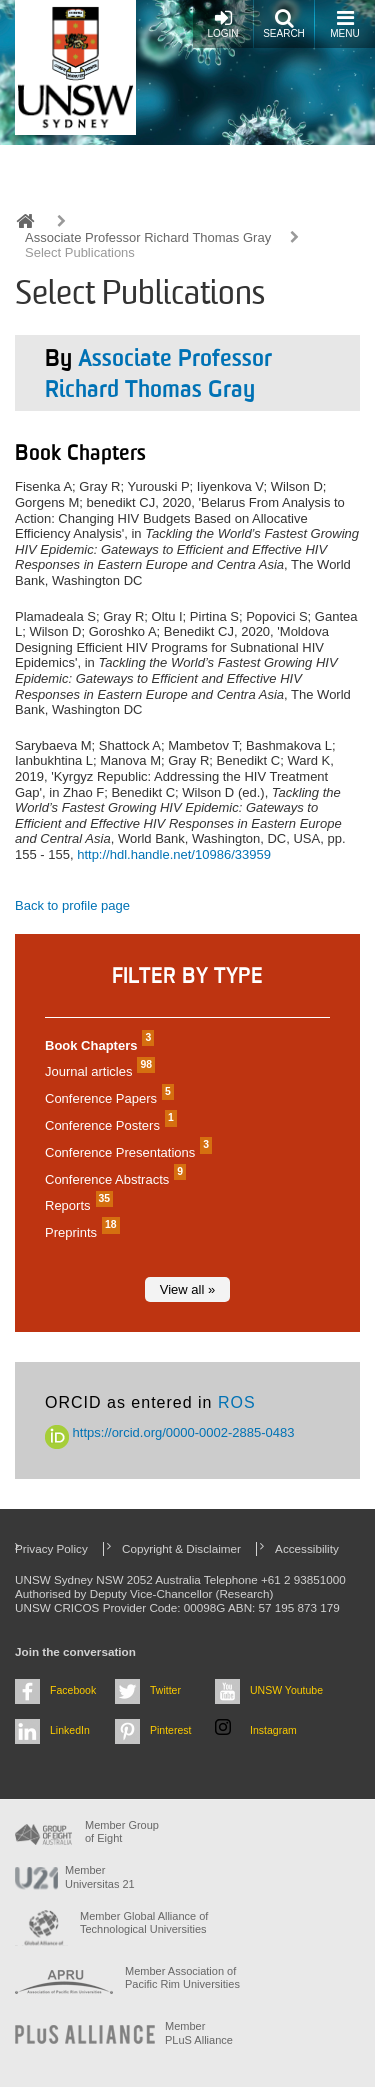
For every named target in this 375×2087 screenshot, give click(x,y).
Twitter (165, 1690)
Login (222, 23)
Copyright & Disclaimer (181, 1548)
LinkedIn (70, 1730)
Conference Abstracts (113, 1179)
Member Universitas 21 (100, 1876)
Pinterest (171, 1730)
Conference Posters (108, 1125)
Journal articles (97, 1071)
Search (284, 23)
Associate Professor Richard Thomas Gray (148, 237)
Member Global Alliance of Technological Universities (144, 1922)
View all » (187, 1289)
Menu (344, 23)
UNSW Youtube (286, 1690)
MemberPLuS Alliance (199, 2032)
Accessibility (307, 1548)
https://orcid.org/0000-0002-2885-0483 (170, 1432)
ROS (237, 1402)
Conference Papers (107, 1098)
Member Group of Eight (122, 1831)
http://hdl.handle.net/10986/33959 (174, 854)
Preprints (80, 1232)
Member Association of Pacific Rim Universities (182, 1977)
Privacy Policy (51, 1548)
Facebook (73, 1690)
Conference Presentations (126, 1152)
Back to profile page (72, 905)
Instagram (273, 1730)
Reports (76, 1205)
